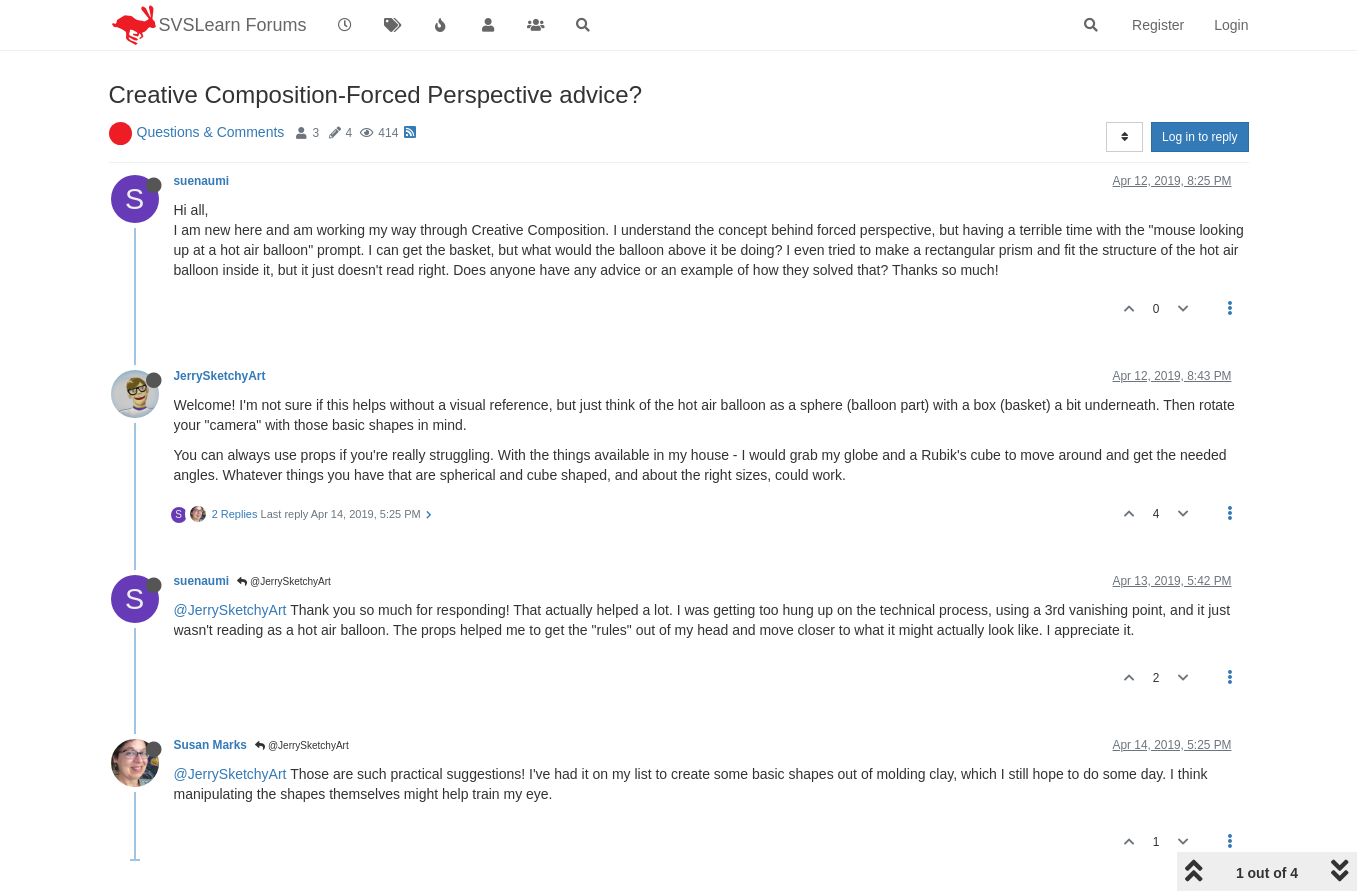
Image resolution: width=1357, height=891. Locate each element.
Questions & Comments (211, 132)
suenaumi (202, 181)
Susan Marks (210, 745)
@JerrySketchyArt (284, 581)
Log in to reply (1199, 137)
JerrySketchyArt (220, 376)
